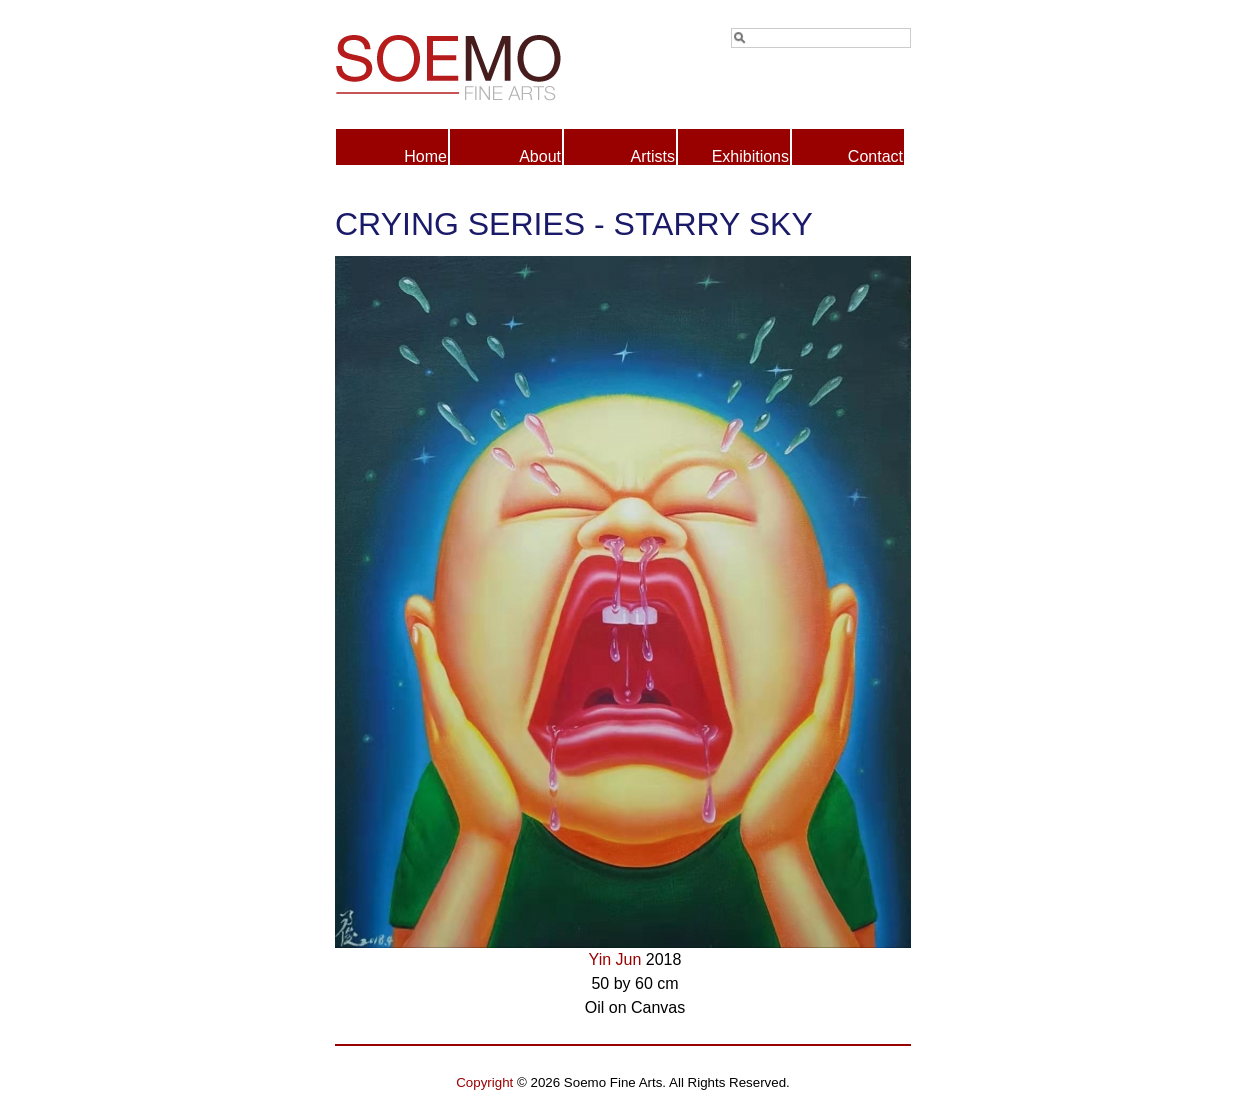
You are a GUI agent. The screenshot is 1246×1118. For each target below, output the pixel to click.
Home (425, 156)
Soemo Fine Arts (479, 64)
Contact (875, 156)
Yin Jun (615, 959)
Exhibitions (750, 156)
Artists (653, 156)
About (540, 156)
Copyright (484, 1082)
